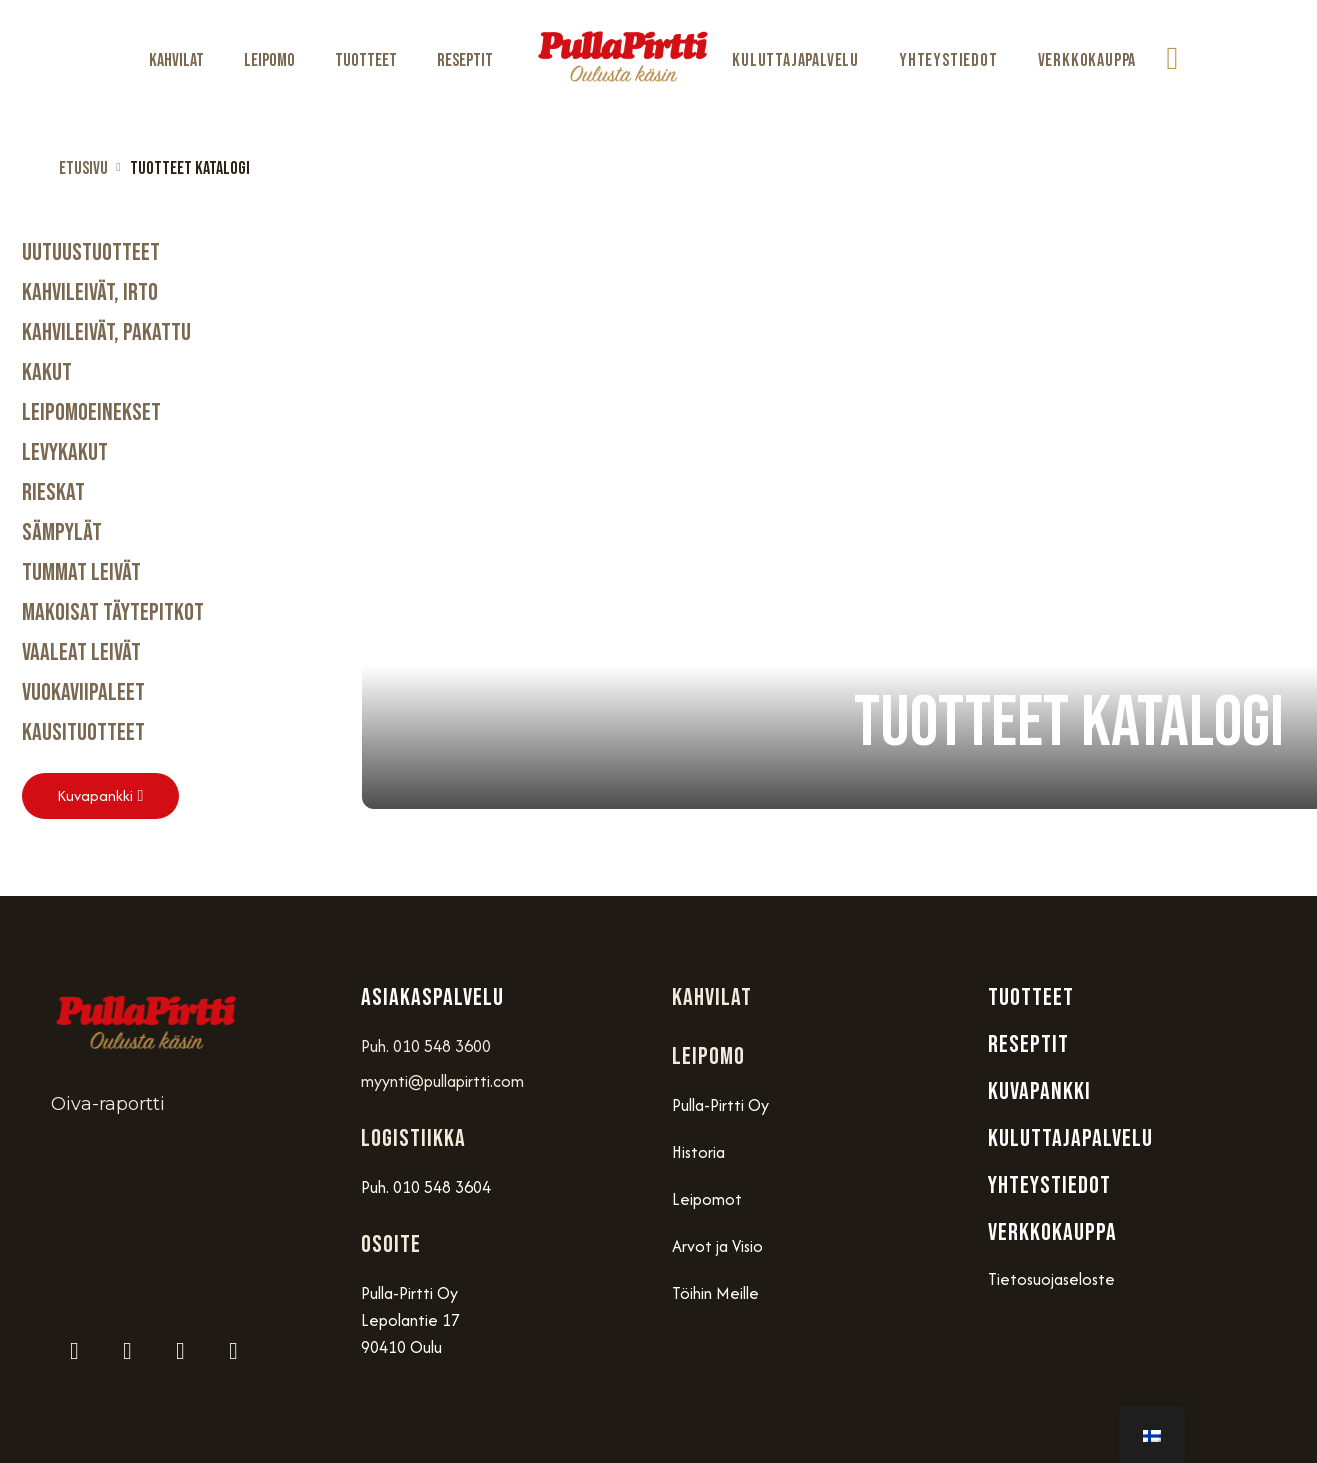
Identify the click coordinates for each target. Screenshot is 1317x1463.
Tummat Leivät (81, 572)
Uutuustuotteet (91, 252)
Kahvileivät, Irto (90, 292)
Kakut (47, 372)
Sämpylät (62, 532)
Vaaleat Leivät (81, 652)
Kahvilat (176, 60)
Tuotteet (366, 60)
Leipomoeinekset (91, 412)
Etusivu (83, 168)
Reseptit (465, 60)
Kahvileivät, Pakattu (106, 332)
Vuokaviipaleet (83, 692)
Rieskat (53, 492)
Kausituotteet (83, 732)
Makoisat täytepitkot (113, 612)
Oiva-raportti (108, 1104)
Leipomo (269, 60)
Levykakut (65, 452)
